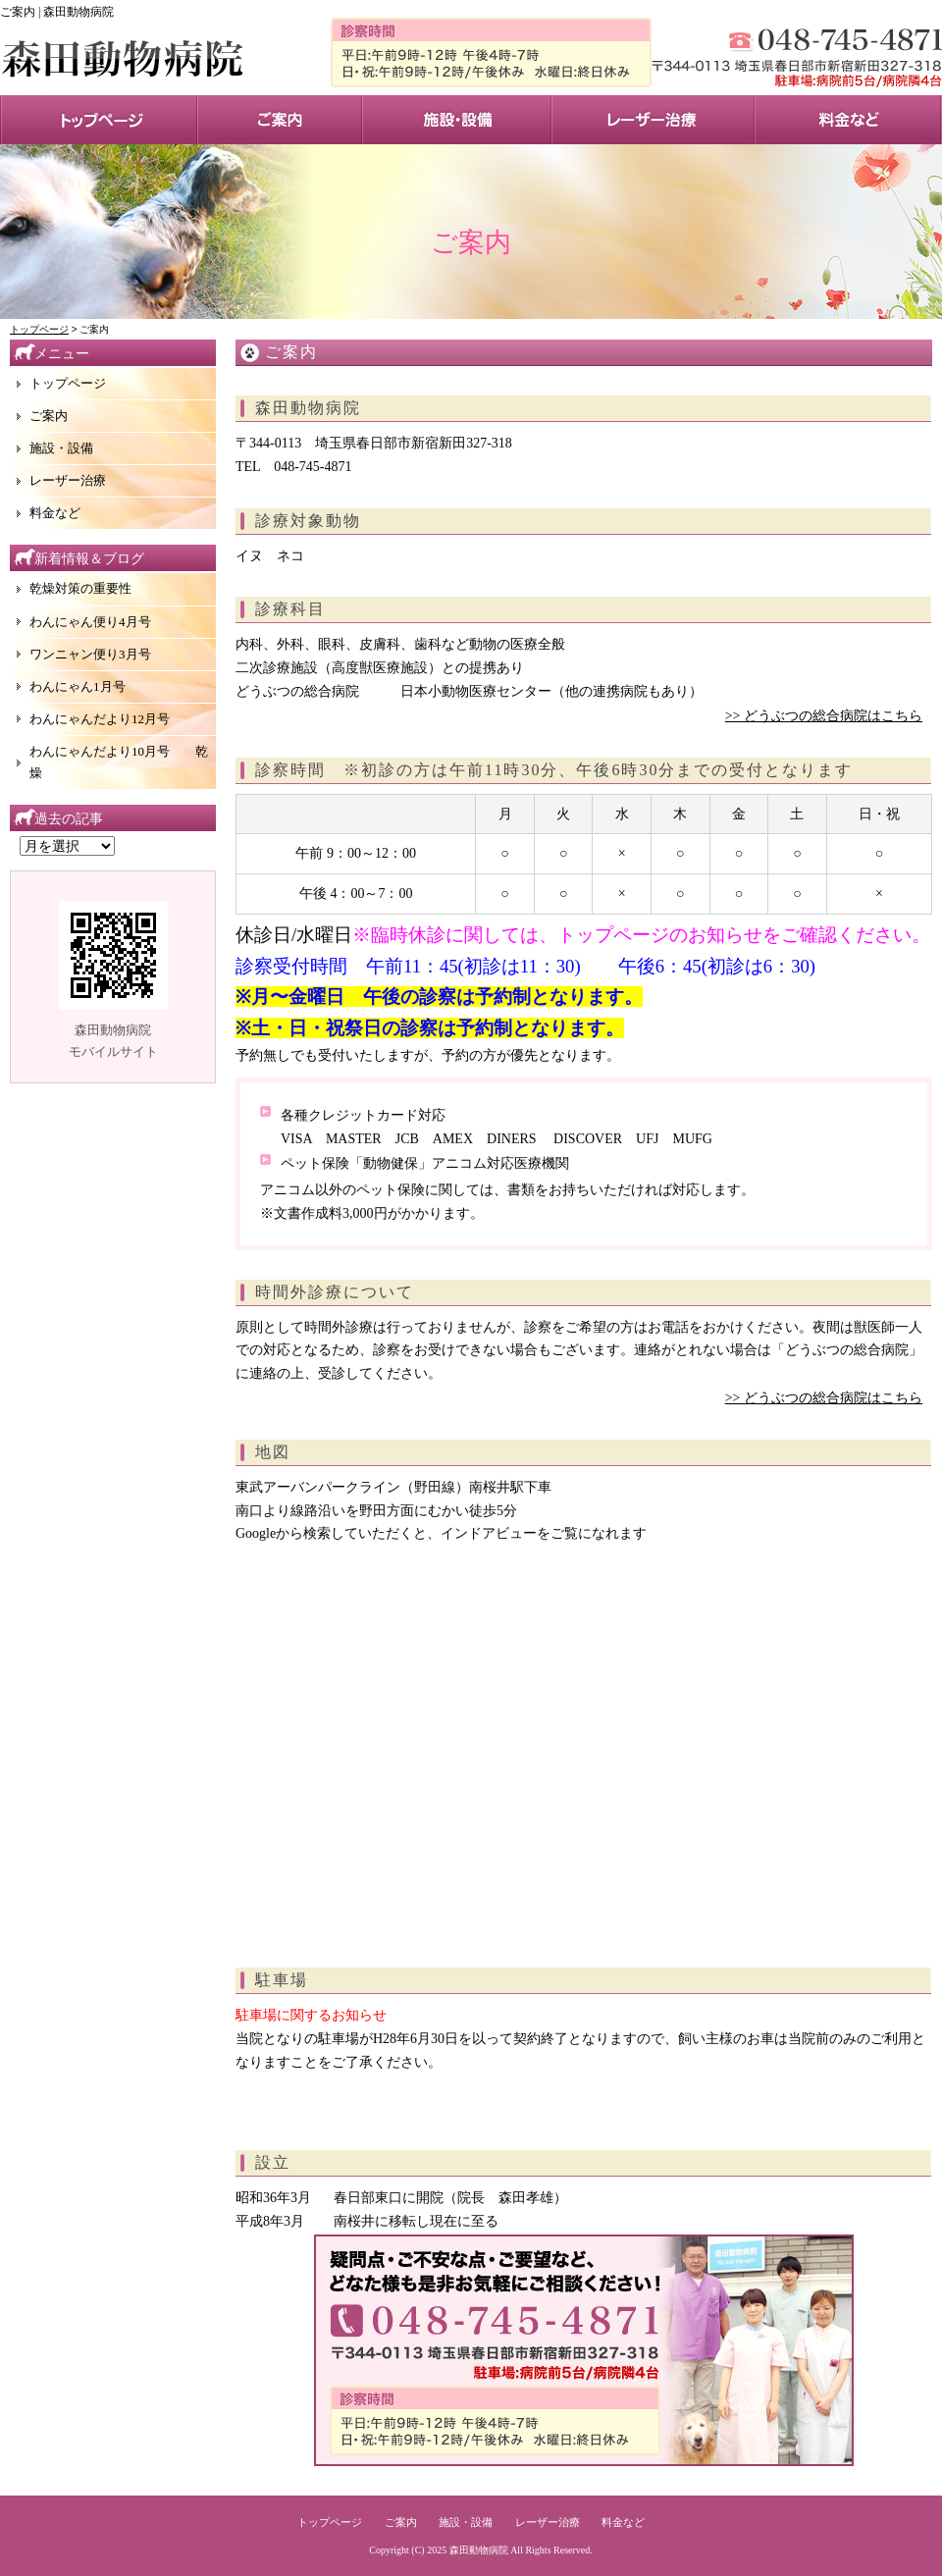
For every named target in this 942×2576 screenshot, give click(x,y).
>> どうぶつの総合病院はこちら (823, 716)
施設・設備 (456, 119)
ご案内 (48, 415)
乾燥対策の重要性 (80, 588)
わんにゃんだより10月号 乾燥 (118, 762)
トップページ (98, 119)
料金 (848, 119)
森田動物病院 (478, 2550)
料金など (54, 512)
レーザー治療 (653, 119)
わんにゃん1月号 (77, 686)
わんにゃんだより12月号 (99, 718)
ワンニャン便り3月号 (90, 654)
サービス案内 (279, 119)
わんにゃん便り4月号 (90, 621)
